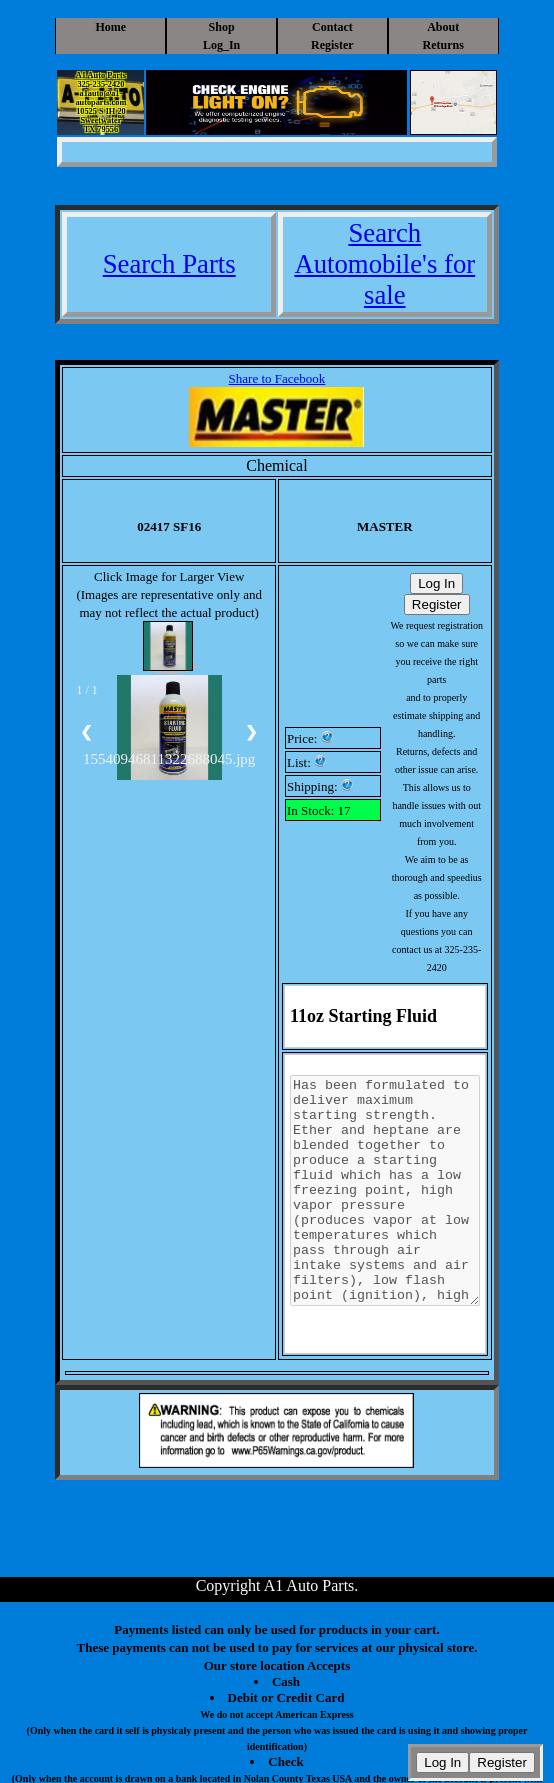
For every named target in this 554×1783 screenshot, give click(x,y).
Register (332, 45)
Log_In (221, 45)
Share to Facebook (277, 378)
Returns (443, 45)
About (443, 27)
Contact (332, 27)
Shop (222, 27)
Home (110, 27)
